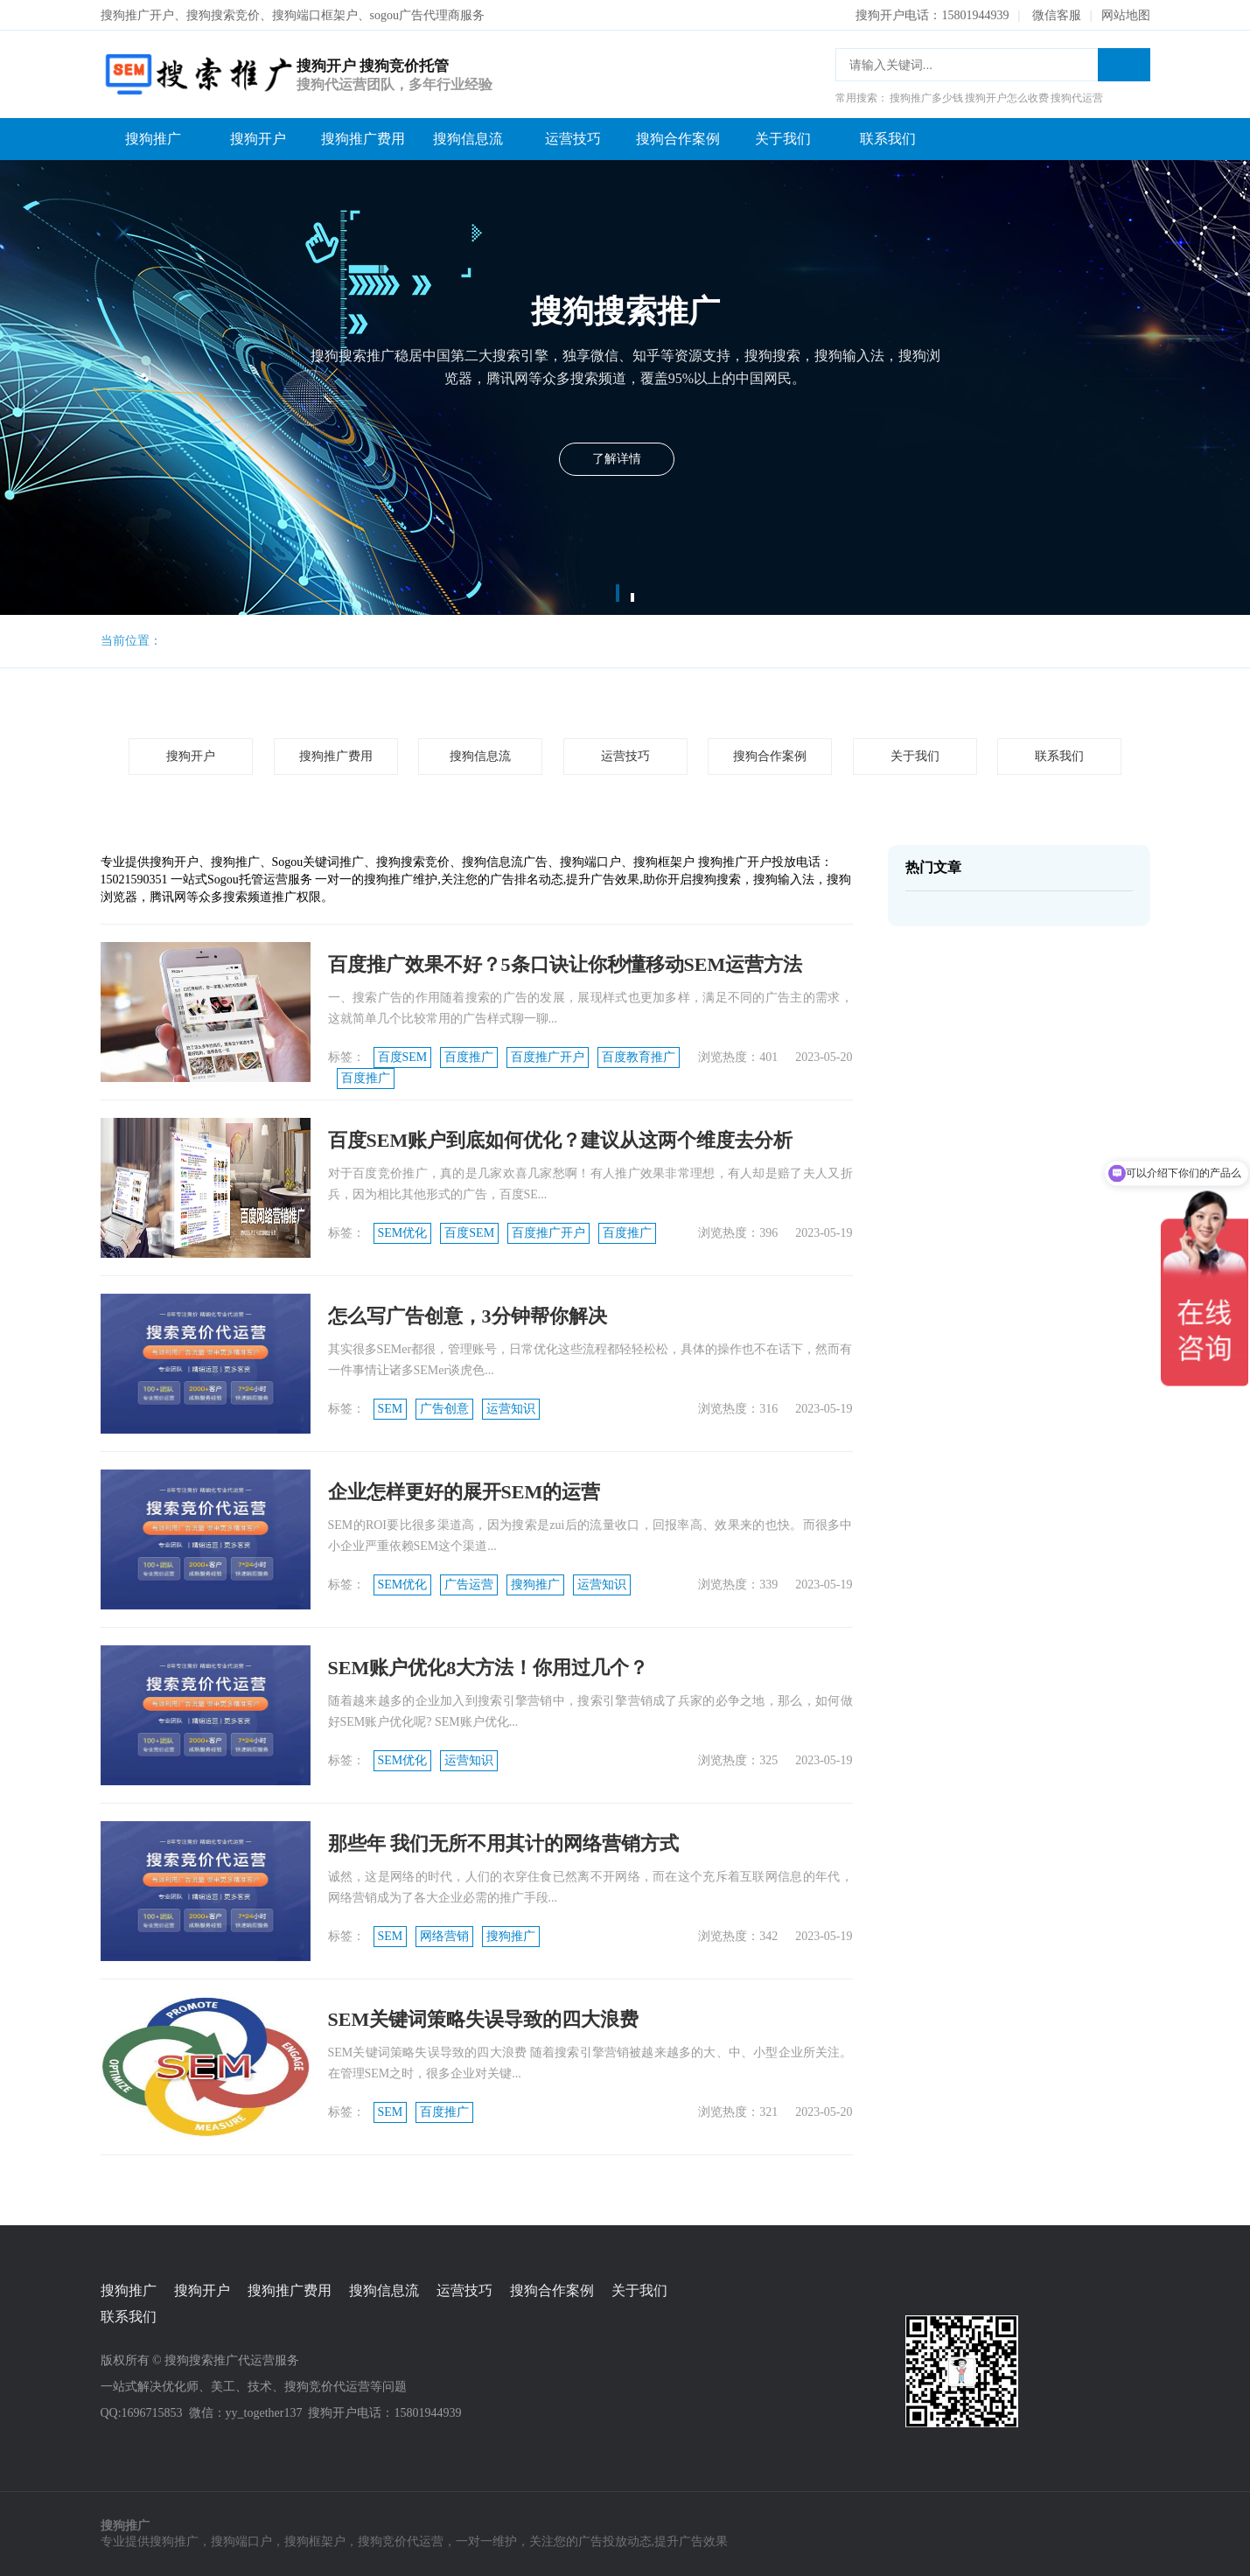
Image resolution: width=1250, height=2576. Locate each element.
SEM (390, 1408)
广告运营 (468, 1584)
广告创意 (444, 1408)
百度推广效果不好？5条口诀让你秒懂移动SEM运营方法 (565, 964)
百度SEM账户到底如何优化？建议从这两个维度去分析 (560, 1140)
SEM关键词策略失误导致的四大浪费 (483, 2019)
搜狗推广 (153, 138)
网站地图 (1125, 15)
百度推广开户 (547, 1057)
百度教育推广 (638, 1057)
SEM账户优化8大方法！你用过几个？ (488, 1668)
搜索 (1124, 64)
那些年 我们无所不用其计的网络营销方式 (504, 1843)
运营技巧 (573, 138)
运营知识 (510, 1408)
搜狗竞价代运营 (400, 2541)
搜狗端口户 (241, 2541)
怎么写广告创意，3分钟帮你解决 (467, 1316)
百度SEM (403, 1057)
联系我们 (888, 138)
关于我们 (783, 138)
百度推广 (468, 1057)
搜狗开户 (258, 138)
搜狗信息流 (468, 138)
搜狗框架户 (315, 2541)
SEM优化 (403, 1232)
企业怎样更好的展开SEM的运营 (464, 1492)
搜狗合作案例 (678, 138)
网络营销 (444, 1936)
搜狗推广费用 (363, 138)
